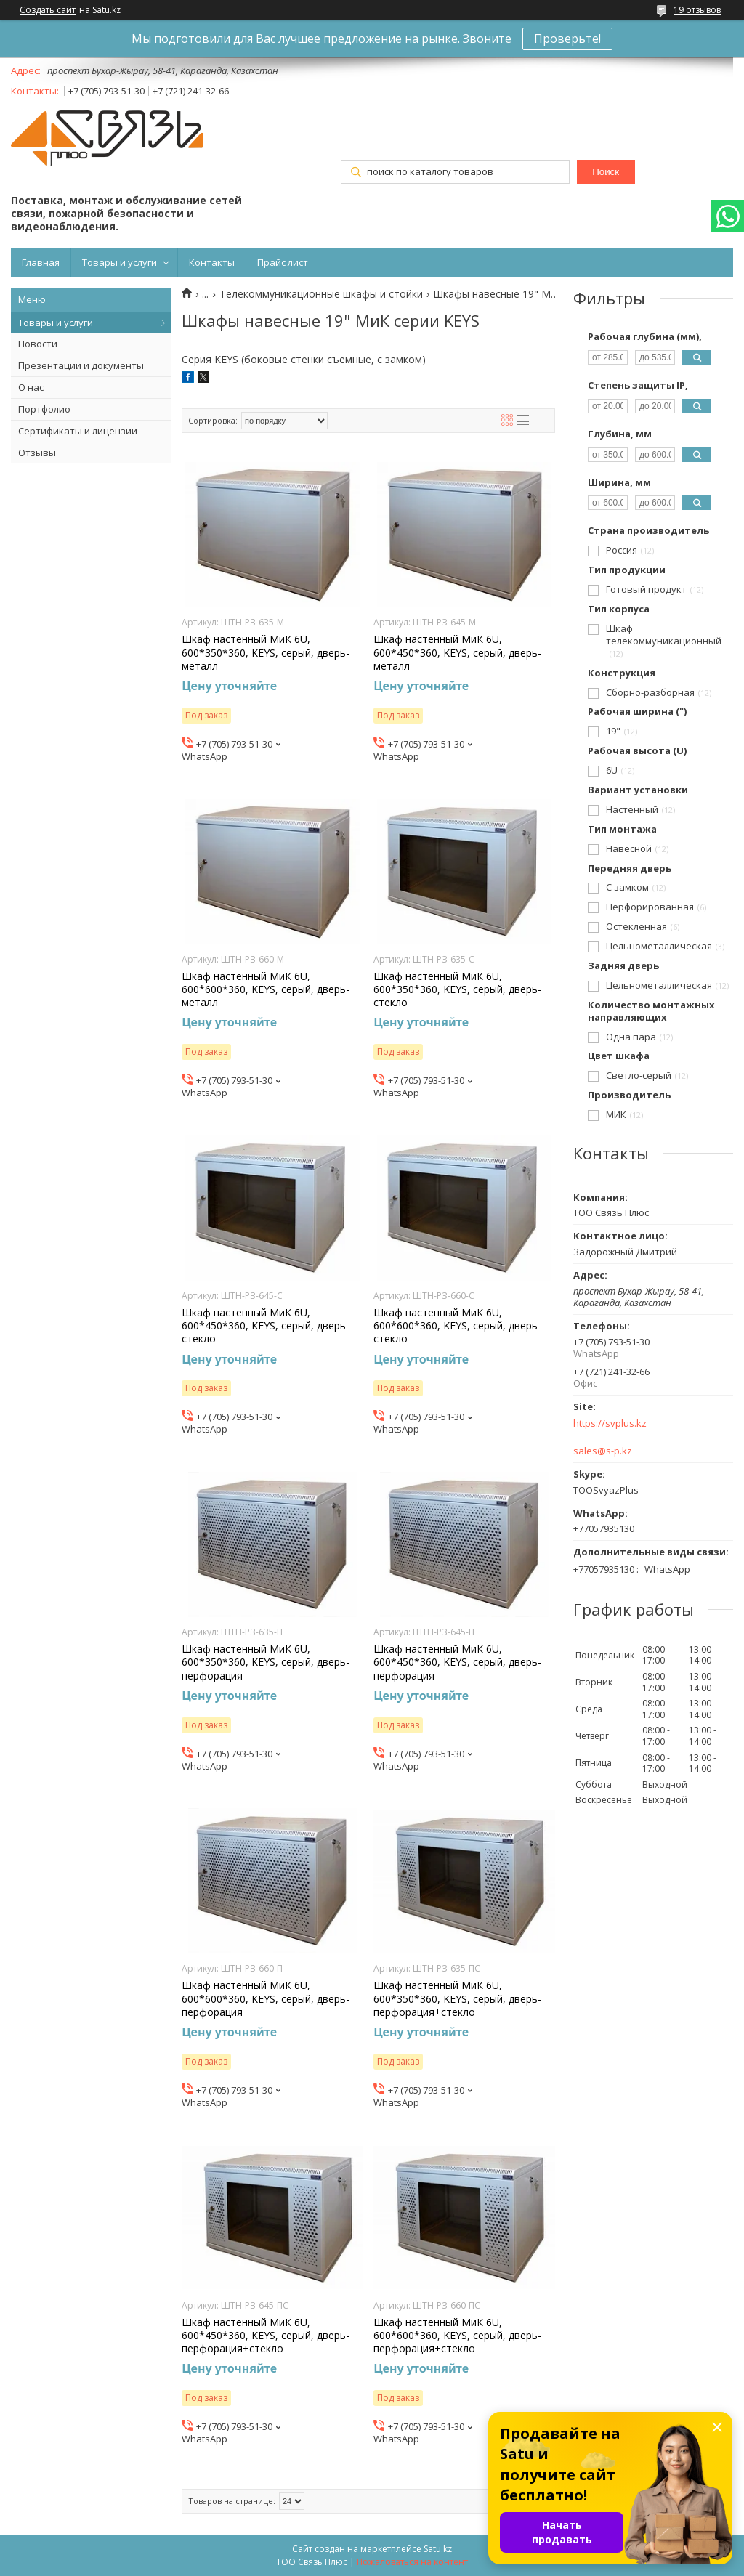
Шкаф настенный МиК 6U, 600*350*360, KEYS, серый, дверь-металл (265, 652)
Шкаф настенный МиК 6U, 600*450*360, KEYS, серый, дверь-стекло (265, 1325)
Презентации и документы (81, 365)
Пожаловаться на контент (412, 2562)
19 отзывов (697, 10)
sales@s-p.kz (602, 1451)
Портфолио (44, 409)
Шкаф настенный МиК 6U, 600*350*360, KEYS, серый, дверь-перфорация (265, 1662)
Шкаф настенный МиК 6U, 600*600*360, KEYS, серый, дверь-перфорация (265, 1998)
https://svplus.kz (610, 1423)
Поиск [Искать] (605, 171)
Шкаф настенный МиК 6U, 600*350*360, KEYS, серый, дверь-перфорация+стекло (457, 1998)
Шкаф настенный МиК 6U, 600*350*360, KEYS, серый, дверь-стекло (457, 989)
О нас (31, 387)
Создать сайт (48, 10)
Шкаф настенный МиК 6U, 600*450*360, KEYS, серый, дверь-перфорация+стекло (265, 2335)
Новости (37, 343)
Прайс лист (282, 262)
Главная (41, 262)
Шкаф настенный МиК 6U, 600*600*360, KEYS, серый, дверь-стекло (457, 1325)
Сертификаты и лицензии (77, 430)
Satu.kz (438, 2549)
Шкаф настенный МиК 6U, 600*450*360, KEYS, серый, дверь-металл (457, 652)
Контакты (212, 262)
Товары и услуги (119, 262)
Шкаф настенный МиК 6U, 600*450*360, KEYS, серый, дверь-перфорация (457, 1662)
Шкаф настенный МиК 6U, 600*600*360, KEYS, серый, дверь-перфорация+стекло (457, 2335)
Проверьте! (567, 38)
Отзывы (37, 452)
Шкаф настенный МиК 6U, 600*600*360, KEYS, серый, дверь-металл (265, 989)
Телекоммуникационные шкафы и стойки (321, 294)
